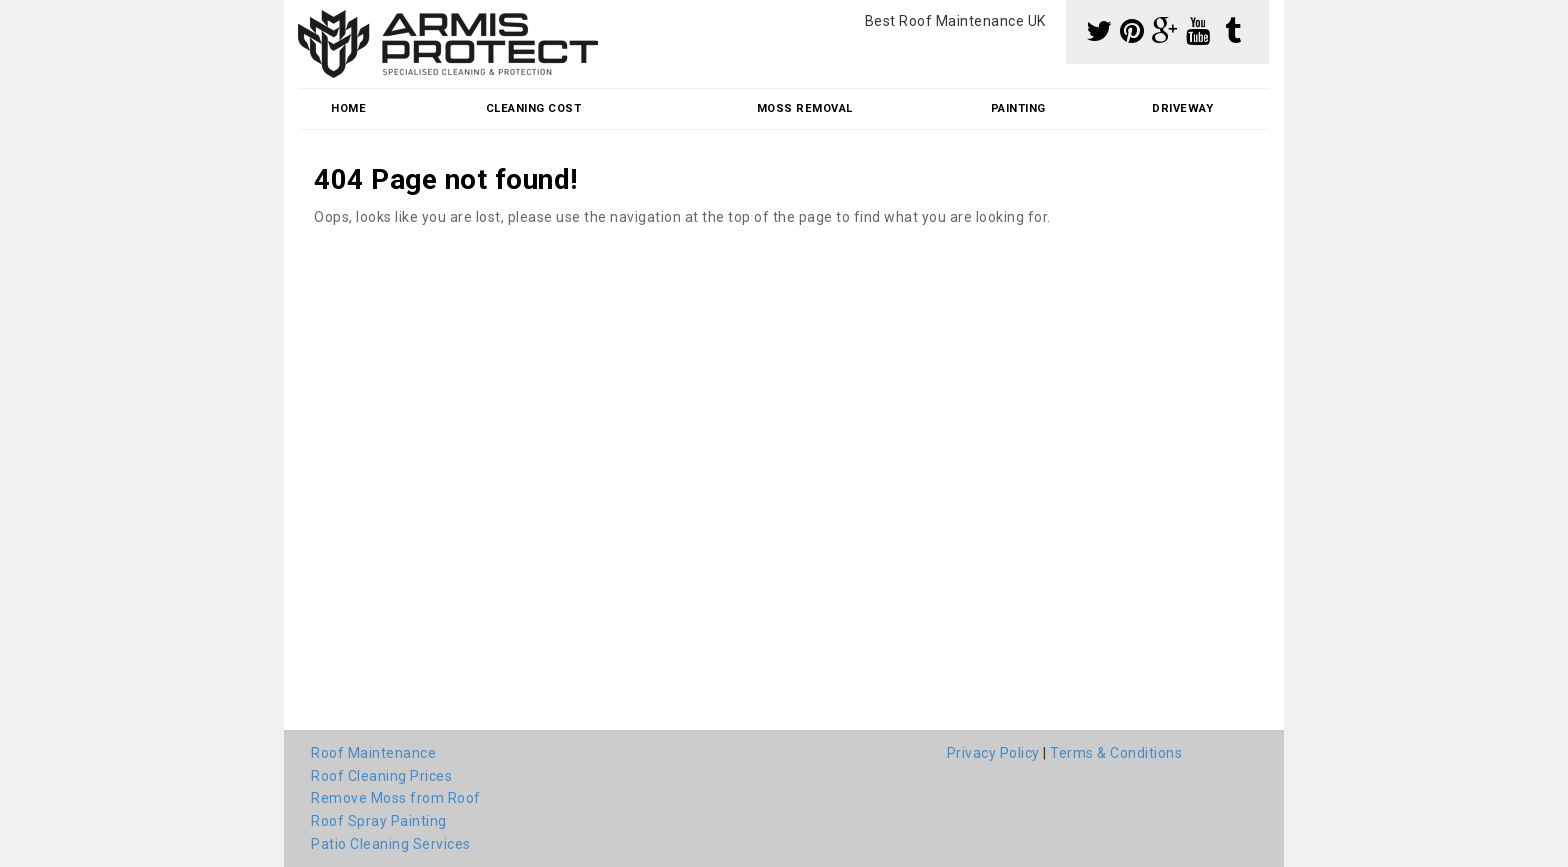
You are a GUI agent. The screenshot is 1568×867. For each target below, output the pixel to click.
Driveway (1182, 108)
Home (348, 108)
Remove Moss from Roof (396, 798)
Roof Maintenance (373, 753)
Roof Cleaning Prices (381, 776)
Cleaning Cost (534, 108)
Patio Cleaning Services (391, 844)
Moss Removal (805, 108)
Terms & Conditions (1116, 753)
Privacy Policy (993, 753)
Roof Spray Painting (379, 821)
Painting (1018, 108)
